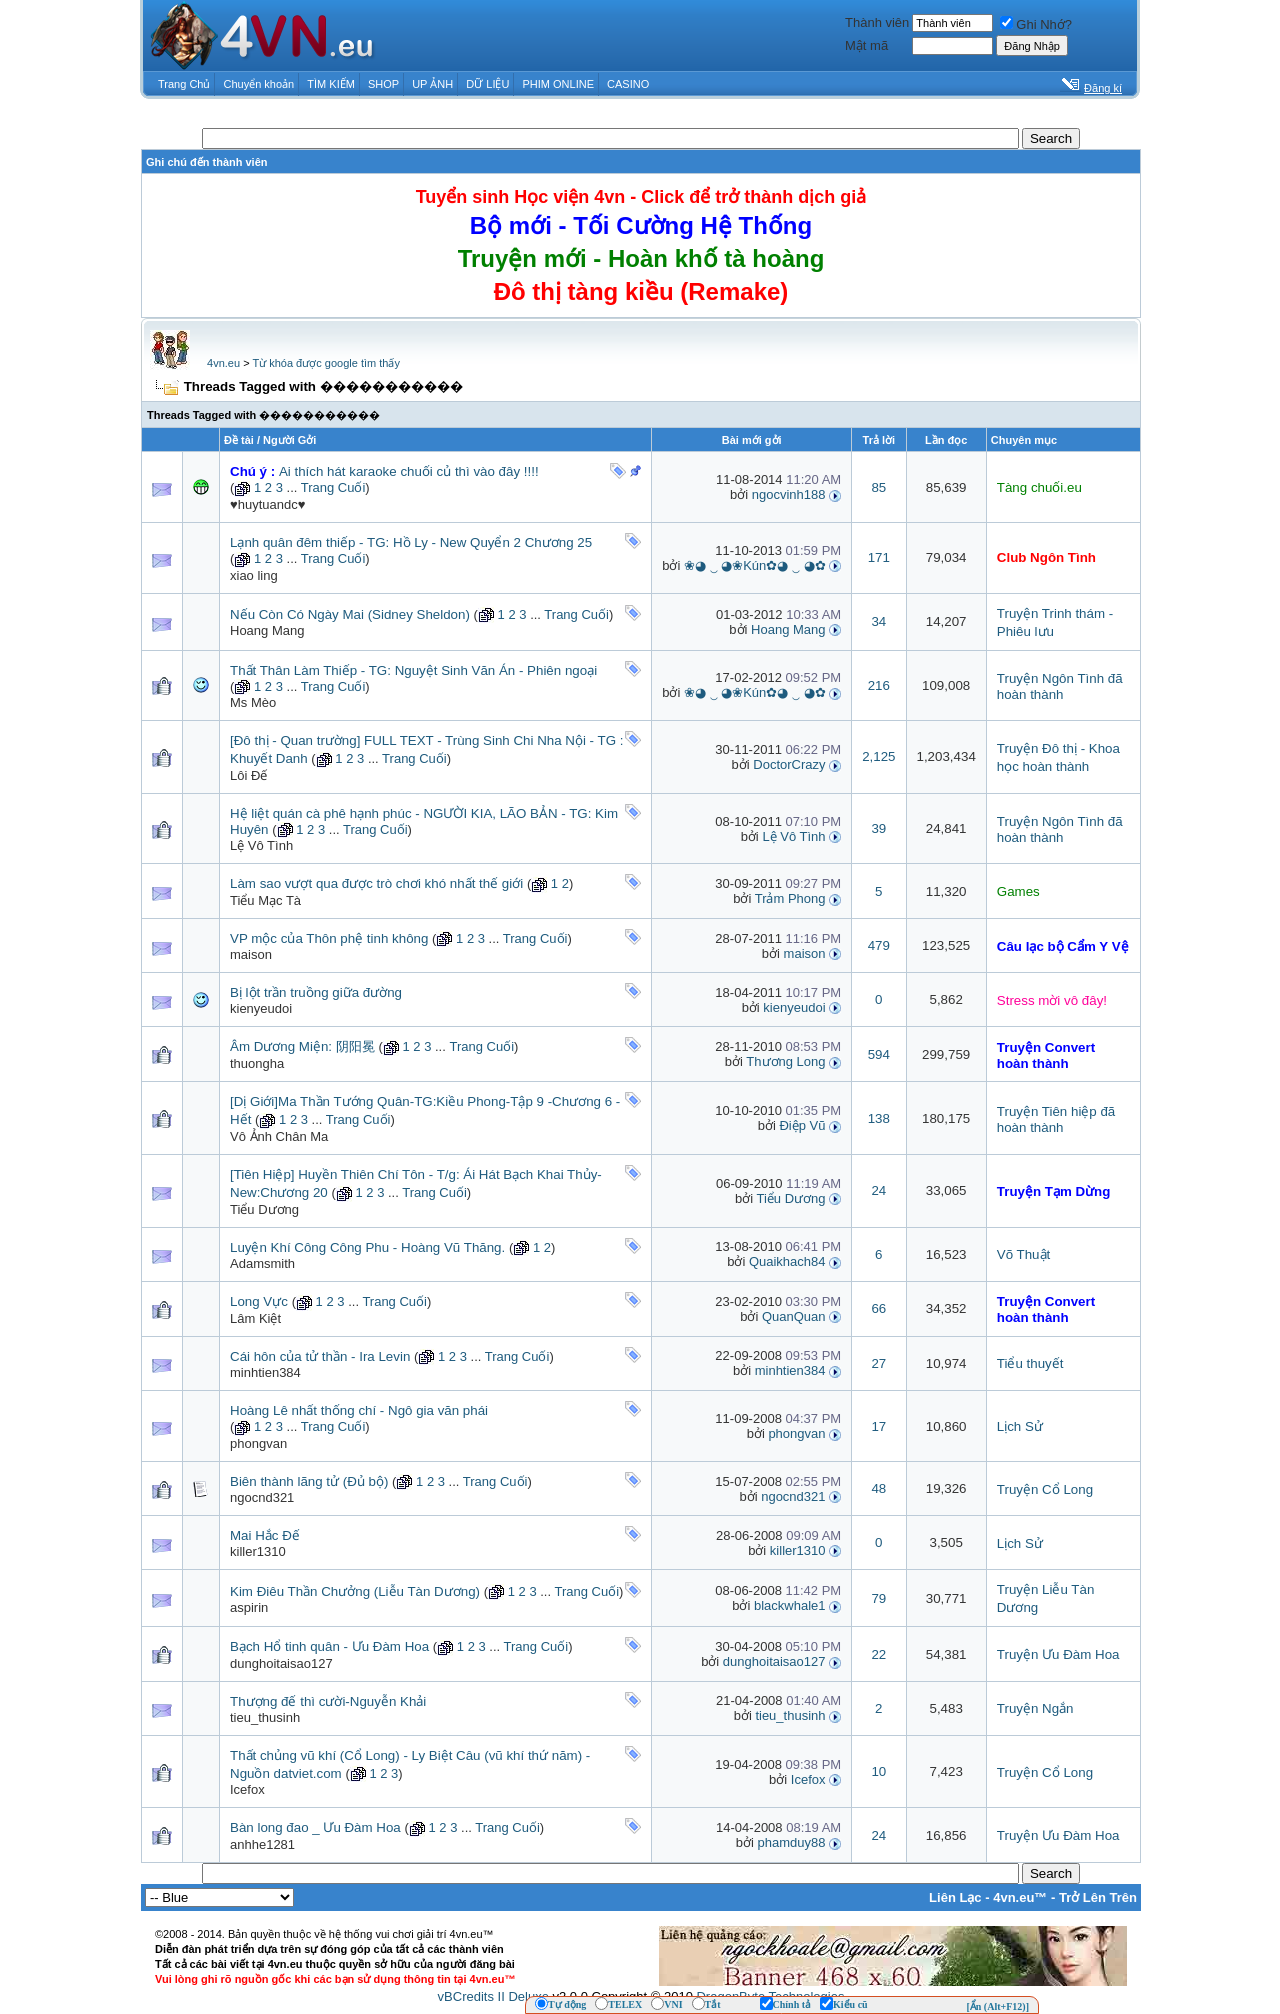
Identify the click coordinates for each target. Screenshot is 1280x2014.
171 (879, 557)
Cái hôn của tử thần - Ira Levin (320, 1356)
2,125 (878, 756)
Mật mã (866, 45)
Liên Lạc (955, 1897)
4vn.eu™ (1020, 1897)
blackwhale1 (790, 1605)
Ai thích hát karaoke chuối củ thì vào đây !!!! (409, 471)
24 (878, 1190)
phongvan (258, 1443)
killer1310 (258, 1551)
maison (251, 954)
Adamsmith (262, 1263)
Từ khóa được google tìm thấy (325, 363)
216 (879, 685)
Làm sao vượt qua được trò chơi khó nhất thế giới (376, 883)
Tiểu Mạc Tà (265, 900)
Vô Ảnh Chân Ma (279, 1136)
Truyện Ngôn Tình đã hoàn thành (1060, 686)
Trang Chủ (184, 84)
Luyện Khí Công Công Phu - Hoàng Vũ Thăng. (367, 1247)
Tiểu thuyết (1030, 1363)
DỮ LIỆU (487, 84)
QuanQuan (794, 1316)
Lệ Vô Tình (261, 845)
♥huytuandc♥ (267, 504)
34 (878, 621)
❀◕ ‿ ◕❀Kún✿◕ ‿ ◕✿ (755, 565)
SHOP (383, 84)
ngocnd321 (262, 1497)
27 (878, 1363)
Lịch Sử (1020, 1426)
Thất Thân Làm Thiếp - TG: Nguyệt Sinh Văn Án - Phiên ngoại (413, 670)
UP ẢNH (432, 84)
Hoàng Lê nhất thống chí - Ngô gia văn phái (359, 1410)
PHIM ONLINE (558, 84)
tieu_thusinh (790, 1715)
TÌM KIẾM (331, 84)
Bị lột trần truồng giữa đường (316, 992)
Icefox (247, 1789)
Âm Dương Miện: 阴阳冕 (302, 1046)
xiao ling (254, 575)
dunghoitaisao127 (281, 1663)
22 (878, 1654)
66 (878, 1308)
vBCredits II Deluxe (493, 1996)
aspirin (249, 1607)
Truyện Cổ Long (1045, 1489)
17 (878, 1426)
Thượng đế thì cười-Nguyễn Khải (328, 1701)
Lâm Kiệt (255, 1318)
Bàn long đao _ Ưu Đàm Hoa (315, 1827)
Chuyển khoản (259, 84)
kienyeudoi (261, 1008)
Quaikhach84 (787, 1261)
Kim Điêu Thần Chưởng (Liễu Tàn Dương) (355, 1591)
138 (879, 1118)
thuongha (257, 1063)
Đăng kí (1103, 88)
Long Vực (259, 1301)
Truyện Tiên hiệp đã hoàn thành (1056, 1119)
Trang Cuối (333, 487)
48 (878, 1488)
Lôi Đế (248, 775)
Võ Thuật (1023, 1254)
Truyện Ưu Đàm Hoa (1058, 1654)
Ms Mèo (253, 702)
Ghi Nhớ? (1036, 24)
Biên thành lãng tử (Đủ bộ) (309, 1481)
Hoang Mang (267, 630)
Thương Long (785, 1061)
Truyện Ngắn (1035, 1708)
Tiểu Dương (264, 1209)
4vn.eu (223, 363)
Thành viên (877, 22)
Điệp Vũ (802, 1125)
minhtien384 (265, 1372)
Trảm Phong (790, 898)
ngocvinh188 (789, 494)
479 (879, 945)
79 (878, 1598)
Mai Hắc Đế (265, 1535)
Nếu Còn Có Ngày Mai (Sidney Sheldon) (350, 614)
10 (878, 1771)
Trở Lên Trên (1098, 1897)
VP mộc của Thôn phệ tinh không (329, 938)
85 (878, 487)
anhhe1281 (262, 1844)
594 (879, 1054)
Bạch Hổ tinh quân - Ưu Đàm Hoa (329, 1646)
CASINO (628, 84)
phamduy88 (792, 1842)
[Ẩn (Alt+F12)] (997, 2006)
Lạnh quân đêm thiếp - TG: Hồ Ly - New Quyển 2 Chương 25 (411, 542)
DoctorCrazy (789, 764)
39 (878, 828)
